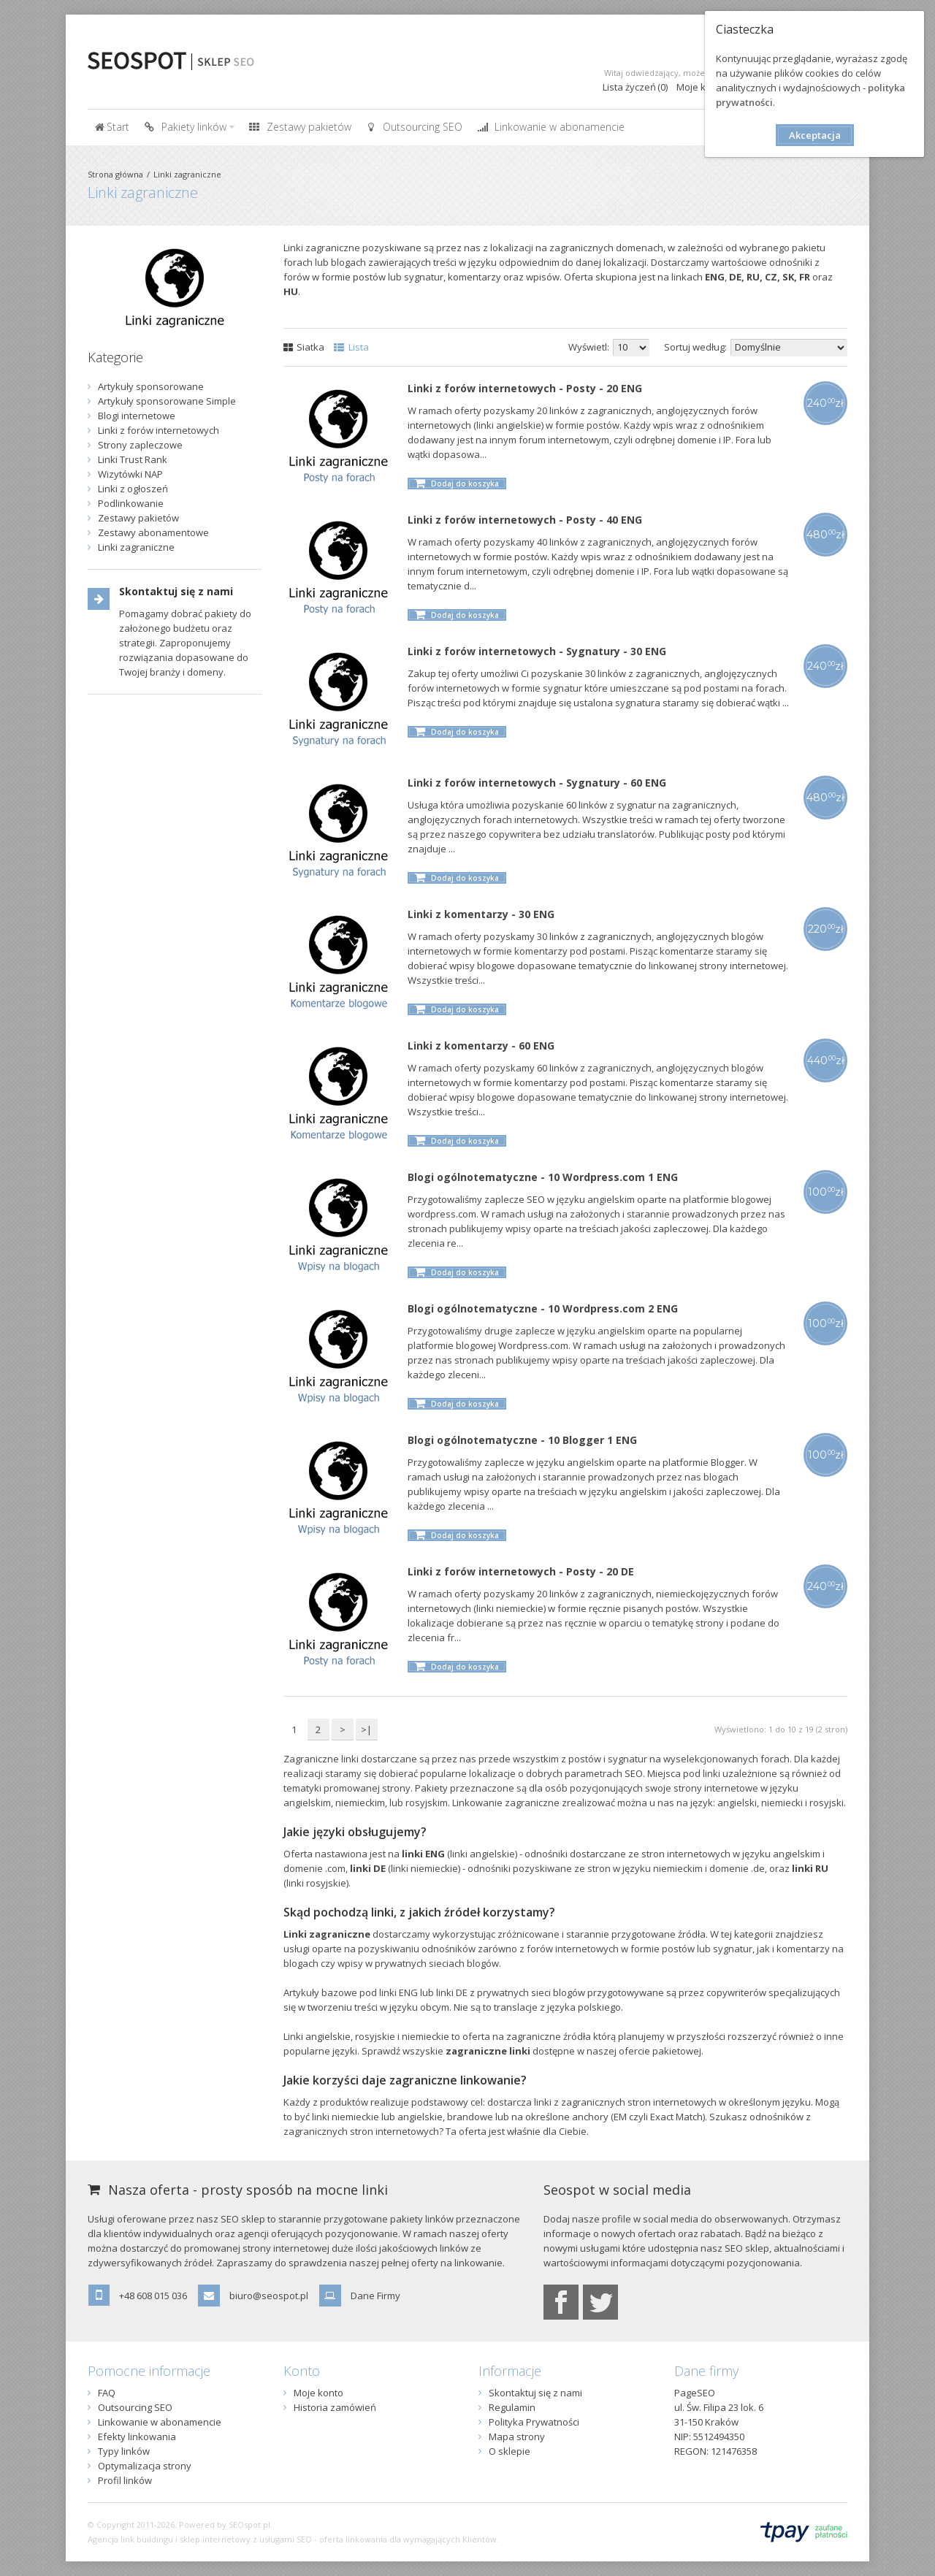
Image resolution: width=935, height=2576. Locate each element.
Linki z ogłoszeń (133, 488)
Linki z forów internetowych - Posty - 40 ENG (525, 520)
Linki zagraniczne (187, 174)
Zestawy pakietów (138, 517)
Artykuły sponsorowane (151, 386)
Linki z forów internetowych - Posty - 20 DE (521, 1571)
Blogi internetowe (136, 415)
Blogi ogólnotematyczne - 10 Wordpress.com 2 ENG (543, 1308)
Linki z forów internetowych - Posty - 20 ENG (525, 388)
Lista (351, 346)
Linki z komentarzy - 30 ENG (481, 914)
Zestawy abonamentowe (153, 532)
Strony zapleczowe (140, 444)
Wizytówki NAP (130, 474)
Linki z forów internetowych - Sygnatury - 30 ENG (537, 651)
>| (366, 1729)
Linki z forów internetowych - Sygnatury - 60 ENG (537, 783)
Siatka (304, 346)
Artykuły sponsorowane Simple (167, 401)
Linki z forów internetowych (158, 430)
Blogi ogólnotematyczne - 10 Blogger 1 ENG (522, 1440)
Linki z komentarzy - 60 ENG (481, 1045)
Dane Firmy (375, 2295)
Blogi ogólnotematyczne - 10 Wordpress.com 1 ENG (543, 1177)
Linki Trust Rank (132, 459)
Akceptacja (815, 135)
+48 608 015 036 (153, 2295)
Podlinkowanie (131, 503)
